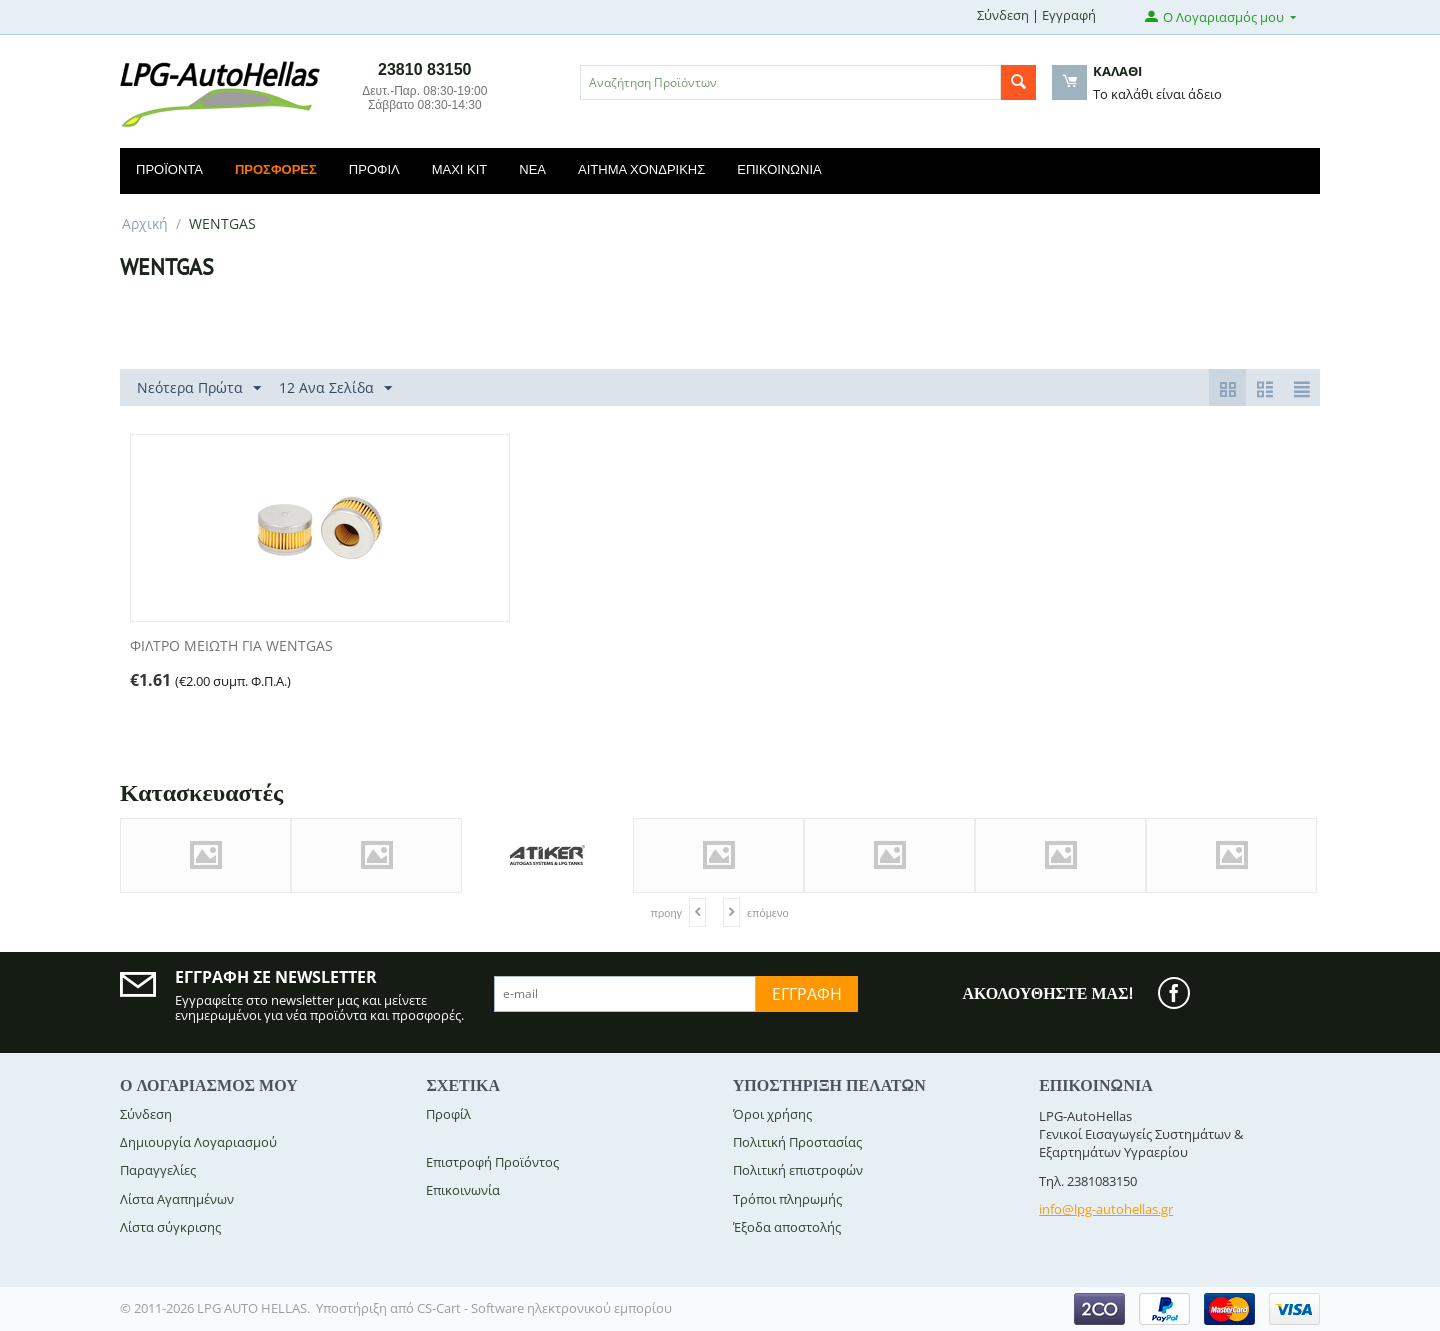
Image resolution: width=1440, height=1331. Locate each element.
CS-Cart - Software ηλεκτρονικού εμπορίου (544, 1308)
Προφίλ (374, 169)
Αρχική (145, 223)
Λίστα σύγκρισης (170, 1227)
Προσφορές (276, 169)
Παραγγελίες (158, 1170)
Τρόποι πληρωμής (787, 1199)
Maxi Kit (460, 169)
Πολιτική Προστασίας (797, 1142)
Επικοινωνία (779, 169)
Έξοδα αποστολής (787, 1227)
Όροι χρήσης (772, 1114)
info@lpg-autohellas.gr (1106, 1209)
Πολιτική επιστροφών (798, 1170)
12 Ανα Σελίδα (335, 388)
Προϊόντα (169, 169)
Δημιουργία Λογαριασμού (198, 1142)
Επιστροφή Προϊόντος (492, 1162)
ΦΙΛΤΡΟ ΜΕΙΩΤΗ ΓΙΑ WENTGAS (231, 646)
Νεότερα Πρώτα (199, 388)
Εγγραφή (1069, 15)
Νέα (532, 169)
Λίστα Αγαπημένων (177, 1199)
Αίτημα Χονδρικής (641, 169)
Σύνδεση (1003, 15)
